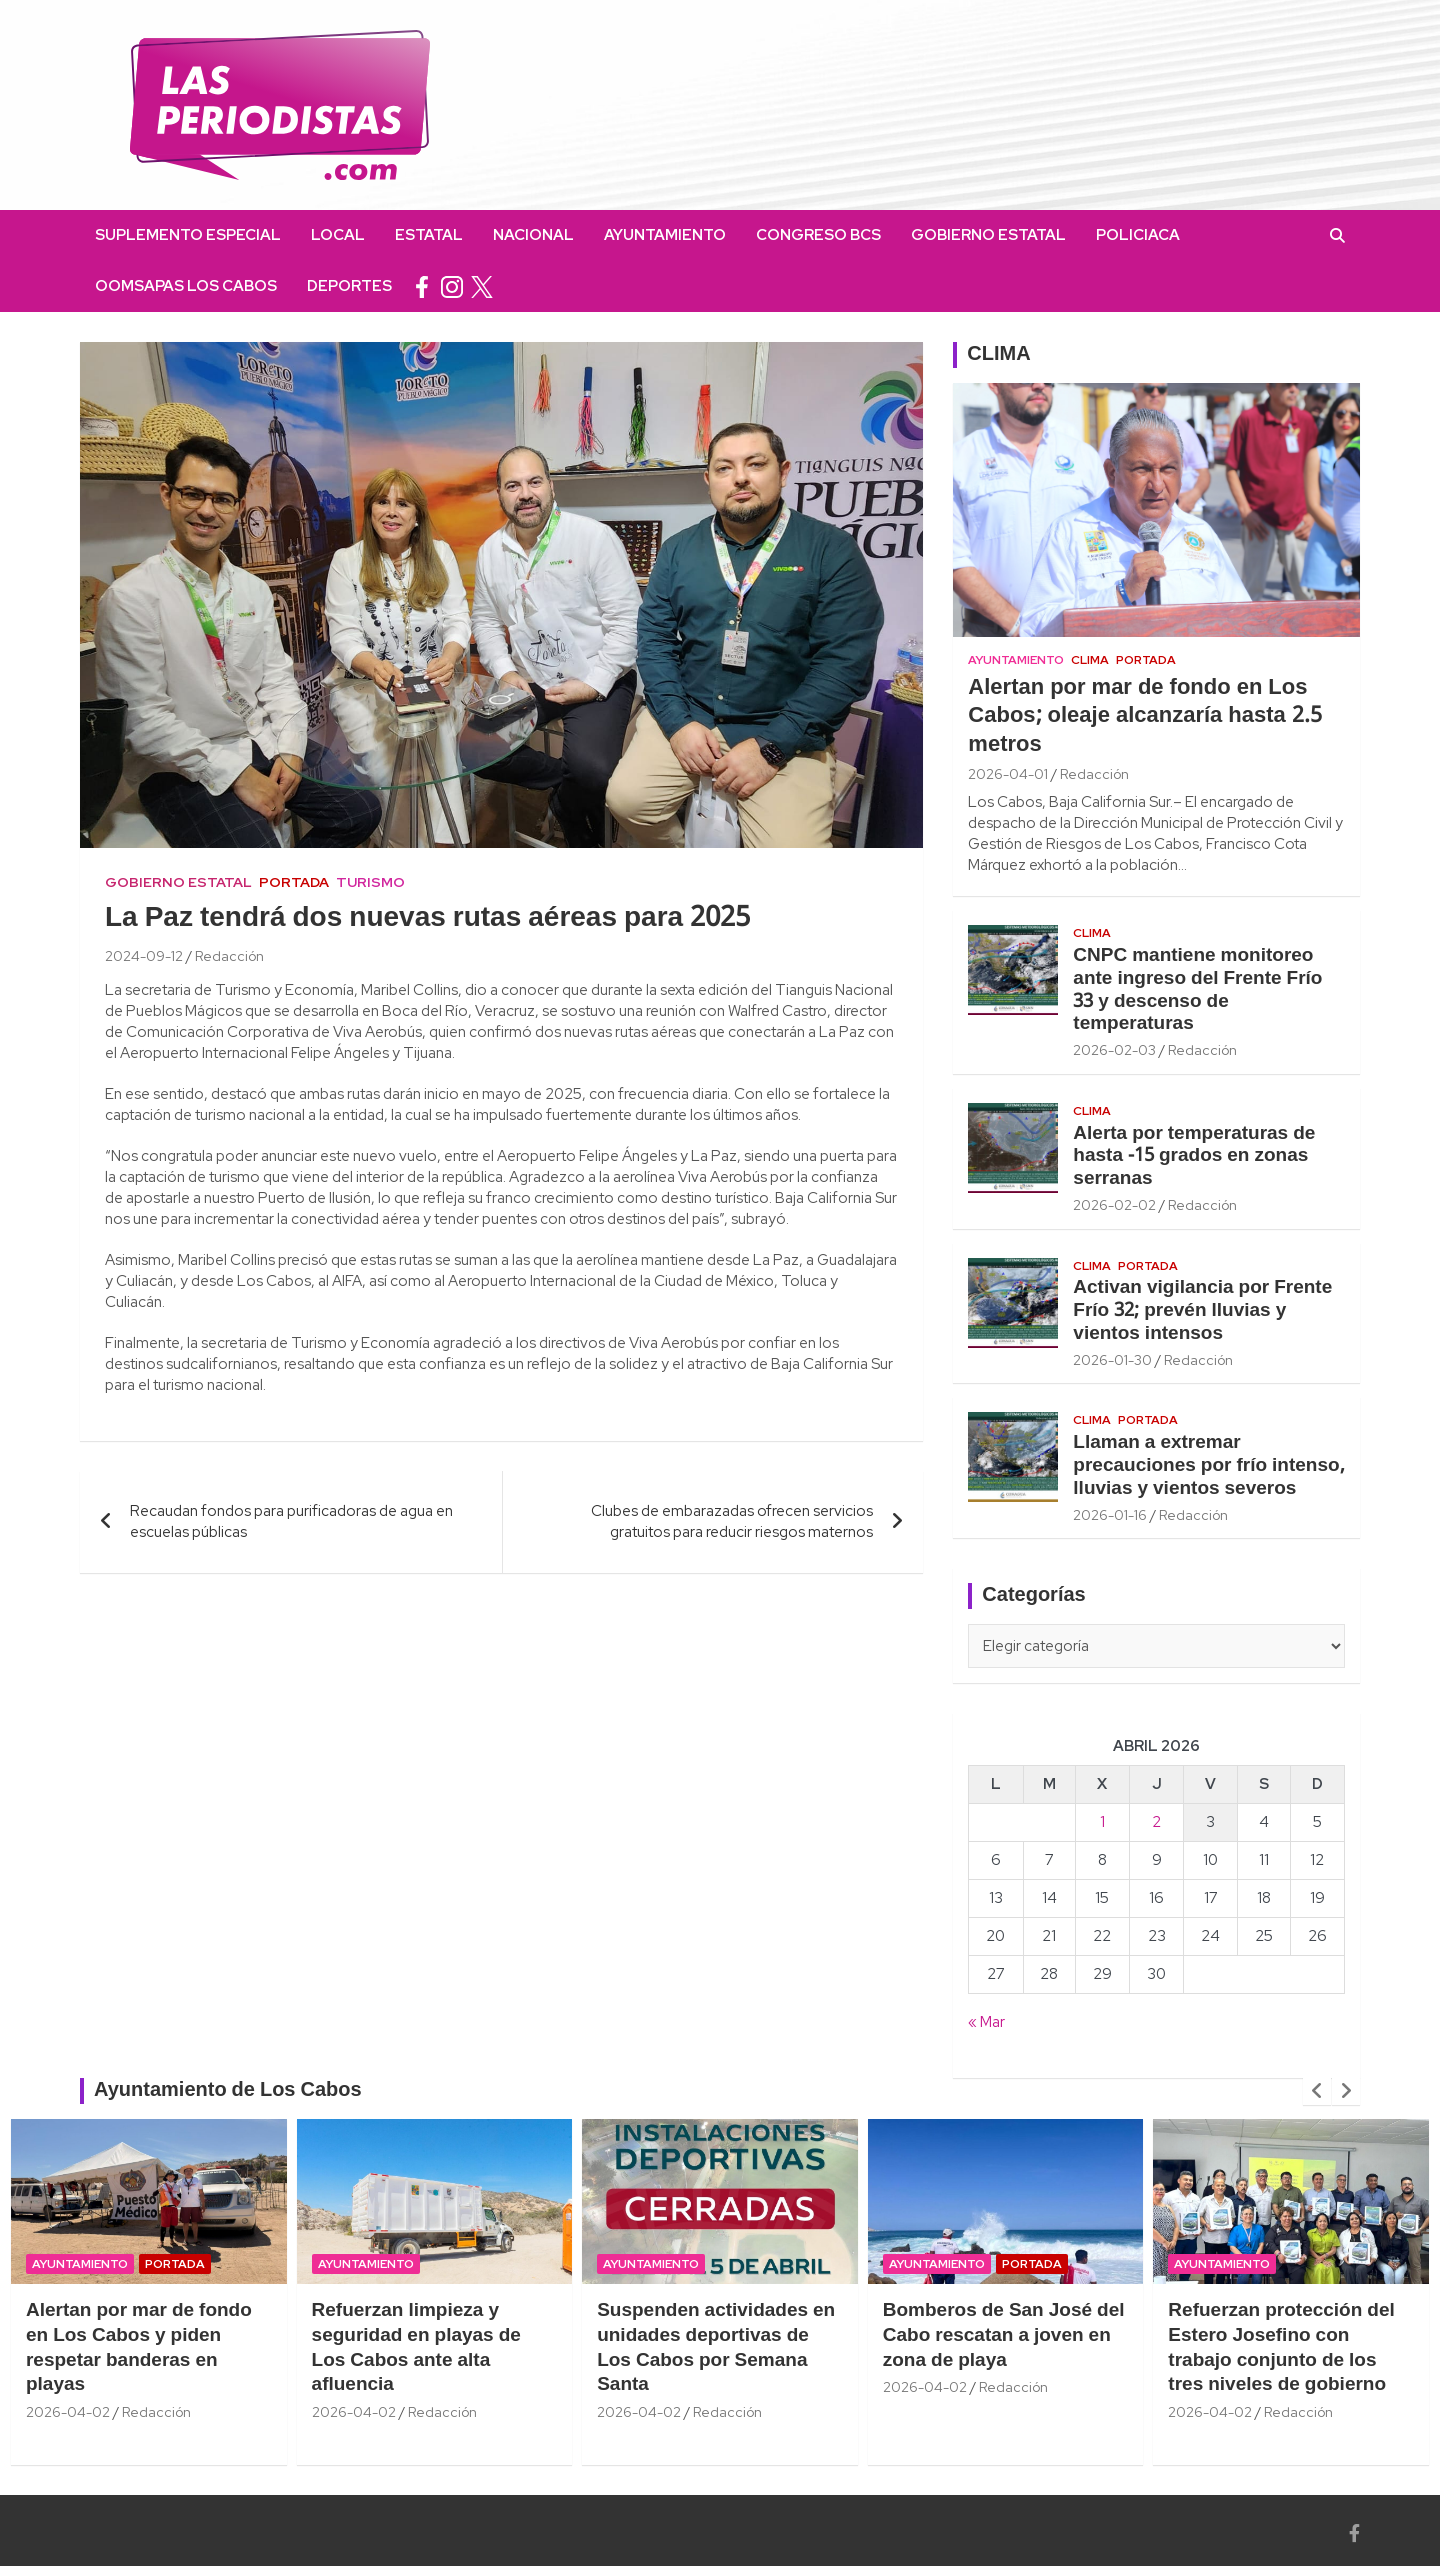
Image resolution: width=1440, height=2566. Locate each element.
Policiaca (1138, 235)
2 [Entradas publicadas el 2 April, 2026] (1156, 1822)
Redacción (229, 956)
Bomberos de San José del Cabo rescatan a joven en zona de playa (1004, 2335)
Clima (1090, 660)
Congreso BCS (818, 235)
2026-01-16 (1110, 1515)
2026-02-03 (1114, 1050)
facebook (422, 286)
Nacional (533, 235)
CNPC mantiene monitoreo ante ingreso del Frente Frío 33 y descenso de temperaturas (1197, 990)
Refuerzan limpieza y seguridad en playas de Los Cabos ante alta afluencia (416, 2348)
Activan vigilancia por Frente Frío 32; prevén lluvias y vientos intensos (1202, 1311)
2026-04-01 (1008, 774)
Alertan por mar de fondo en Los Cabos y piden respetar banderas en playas (139, 2348)
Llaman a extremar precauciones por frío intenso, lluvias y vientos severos (1208, 1466)
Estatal (429, 235)
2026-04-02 (68, 2412)
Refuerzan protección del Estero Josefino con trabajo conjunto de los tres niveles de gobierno (1281, 2348)
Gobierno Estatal (988, 235)
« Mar (986, 2022)
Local (338, 235)
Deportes (349, 286)
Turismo (370, 882)
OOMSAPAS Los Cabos (186, 286)
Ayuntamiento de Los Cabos (228, 2091)
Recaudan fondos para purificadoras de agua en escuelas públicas (291, 1521)
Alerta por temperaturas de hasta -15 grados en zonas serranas (1194, 1157)
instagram (452, 286)
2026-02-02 (1114, 1205)
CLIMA (998, 355)
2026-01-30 (1112, 1360)
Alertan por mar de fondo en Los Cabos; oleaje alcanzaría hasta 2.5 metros (1144, 716)
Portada (294, 882)
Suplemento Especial (188, 235)
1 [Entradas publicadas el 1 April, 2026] (1102, 1822)
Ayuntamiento (665, 235)
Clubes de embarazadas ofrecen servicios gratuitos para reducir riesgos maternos (732, 1521)
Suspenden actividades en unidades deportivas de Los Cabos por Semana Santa (716, 2348)
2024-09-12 (144, 956)
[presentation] (1317, 2091)
